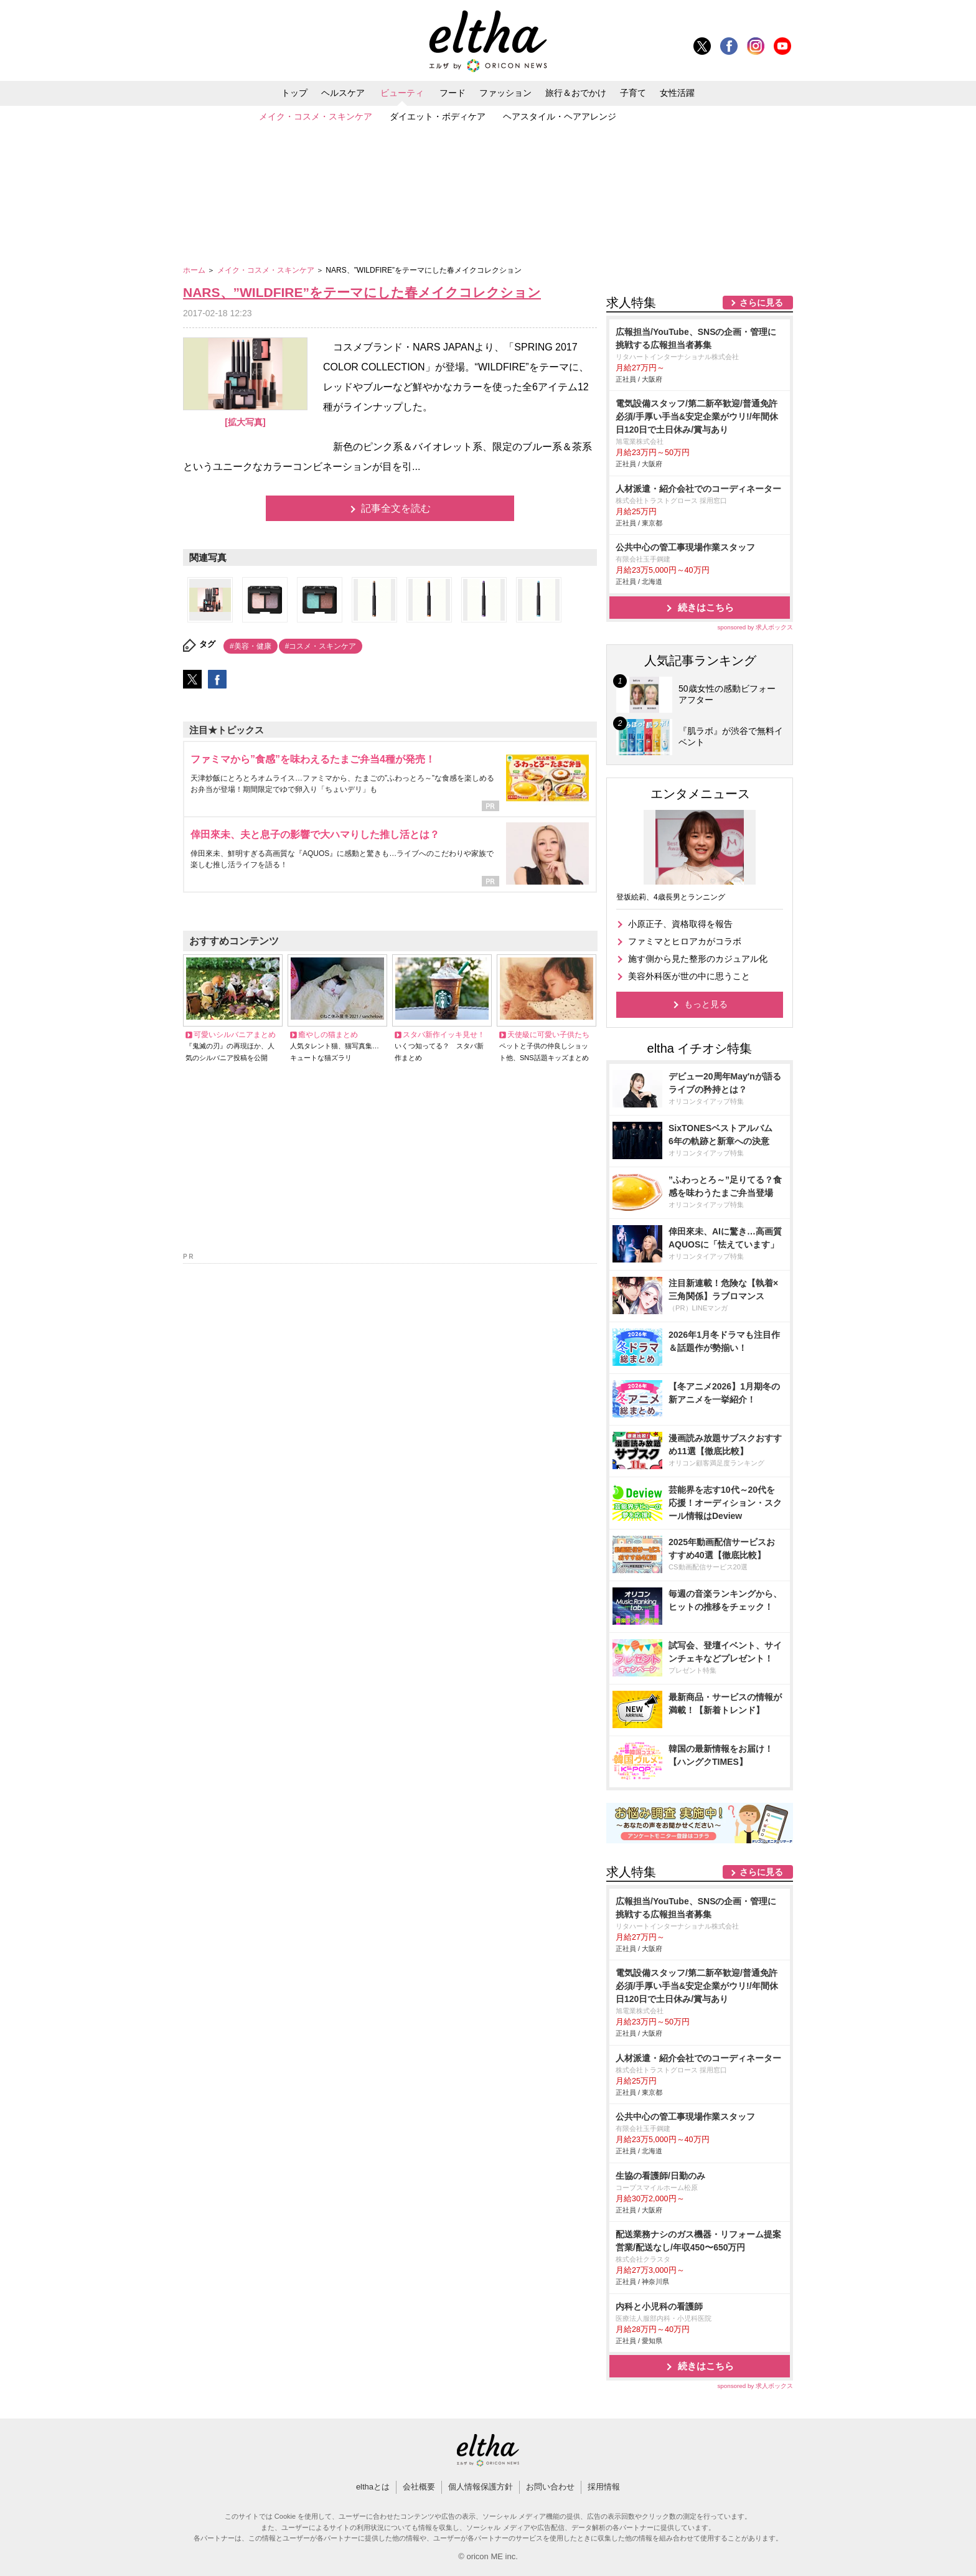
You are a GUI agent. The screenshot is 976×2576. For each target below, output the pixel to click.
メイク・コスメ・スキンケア (315, 116)
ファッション (505, 93)
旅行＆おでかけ (575, 93)
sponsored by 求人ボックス (755, 627)
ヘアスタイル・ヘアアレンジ (559, 116)
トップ (294, 93)
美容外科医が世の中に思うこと (689, 976)
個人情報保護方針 (480, 2486)
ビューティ (402, 93)
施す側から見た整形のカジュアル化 (697, 959)
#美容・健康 (250, 646)
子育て (633, 93)
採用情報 (604, 2486)
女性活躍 (677, 93)
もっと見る (706, 1004)
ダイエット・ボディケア (438, 116)
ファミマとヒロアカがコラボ (684, 941)
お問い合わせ (550, 2486)
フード (452, 93)
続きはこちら (706, 607)
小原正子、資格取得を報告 (680, 924)
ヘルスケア (343, 93)
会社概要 (419, 2486)
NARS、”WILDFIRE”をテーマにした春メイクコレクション (362, 292)
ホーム (195, 270)
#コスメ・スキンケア (321, 646)
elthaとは (373, 2486)
